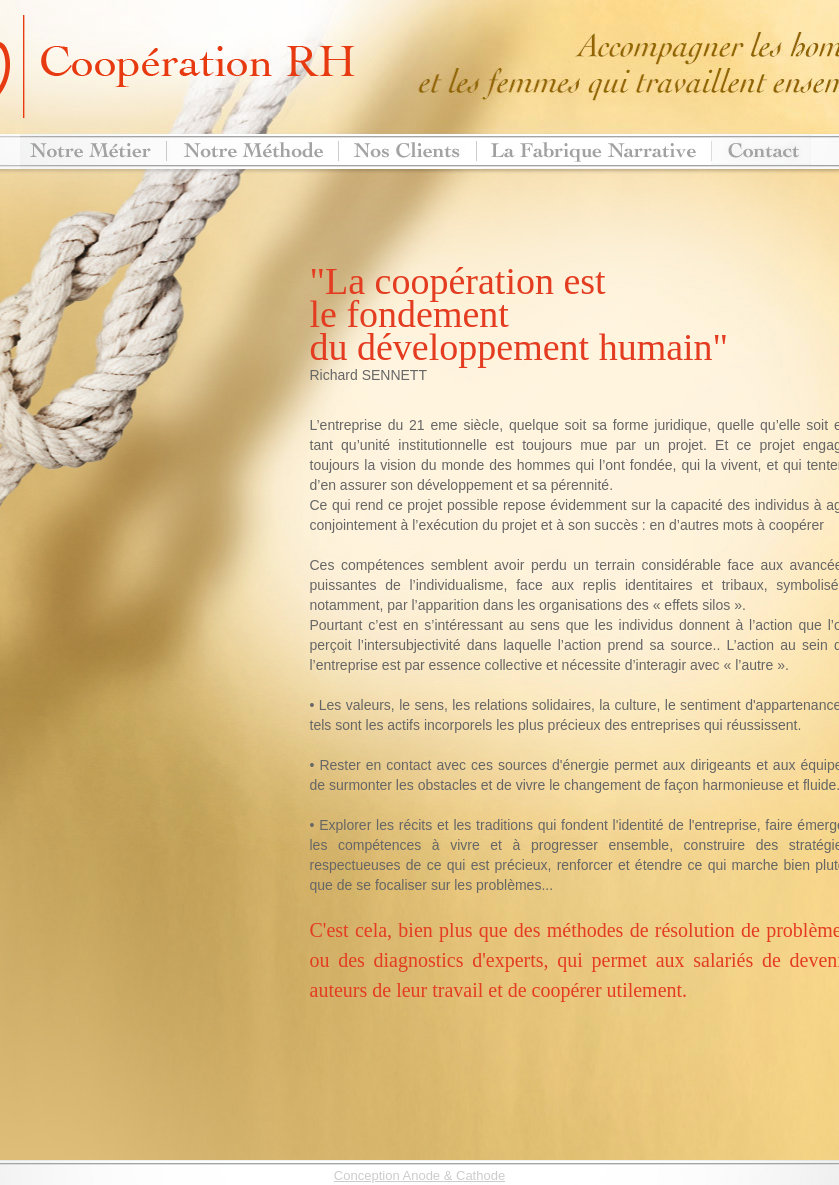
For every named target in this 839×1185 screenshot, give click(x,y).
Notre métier (93, 151)
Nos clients (407, 151)
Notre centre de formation (593, 151)
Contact (761, 151)
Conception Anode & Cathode (419, 1175)
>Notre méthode (252, 151)
